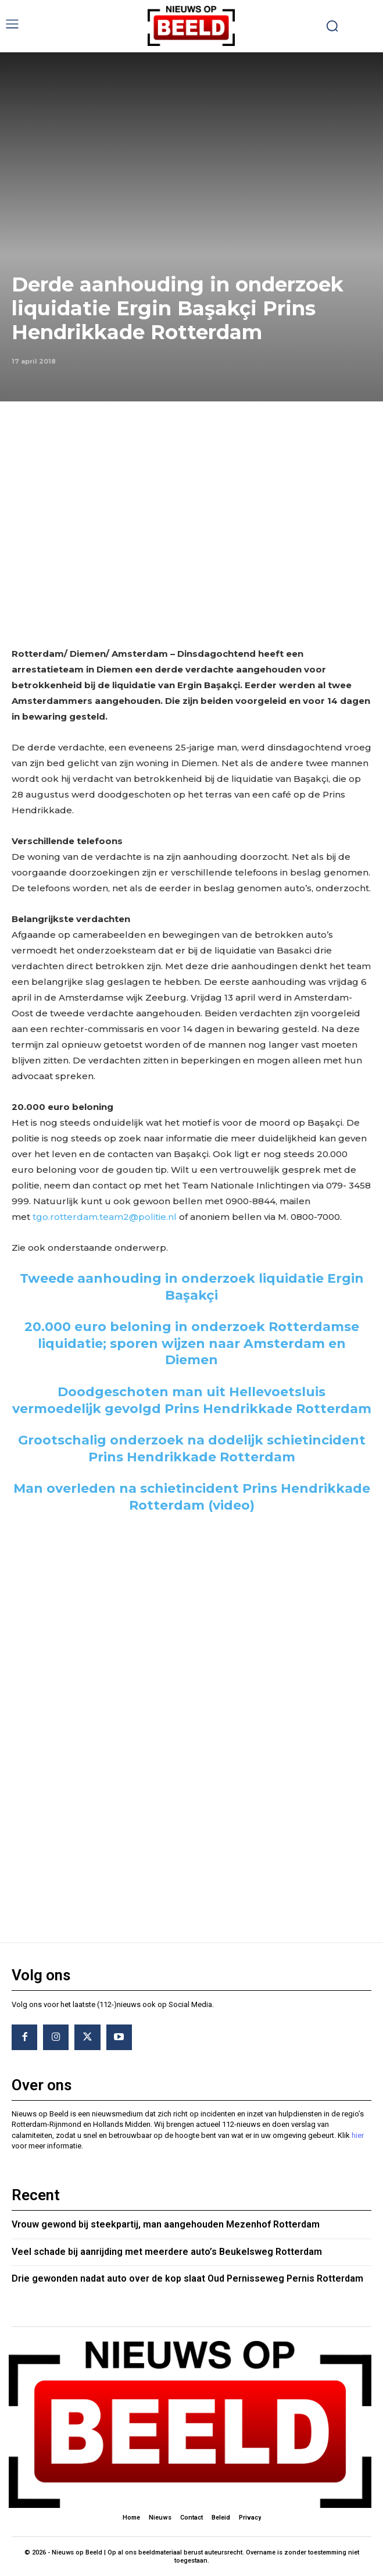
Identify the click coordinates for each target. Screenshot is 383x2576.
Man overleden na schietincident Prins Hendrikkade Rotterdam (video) (191, 1497)
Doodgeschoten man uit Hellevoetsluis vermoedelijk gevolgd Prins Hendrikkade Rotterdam (191, 1400)
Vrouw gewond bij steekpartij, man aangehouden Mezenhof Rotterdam (166, 2224)
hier (358, 2135)
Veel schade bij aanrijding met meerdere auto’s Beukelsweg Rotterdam (167, 2251)
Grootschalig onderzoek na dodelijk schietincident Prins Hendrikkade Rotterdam (192, 1448)
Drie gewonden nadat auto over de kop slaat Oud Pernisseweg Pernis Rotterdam (187, 2278)
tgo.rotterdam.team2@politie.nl (105, 1216)
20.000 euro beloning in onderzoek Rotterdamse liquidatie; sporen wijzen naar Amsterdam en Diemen (191, 1343)
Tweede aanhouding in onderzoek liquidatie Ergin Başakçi (192, 1287)
